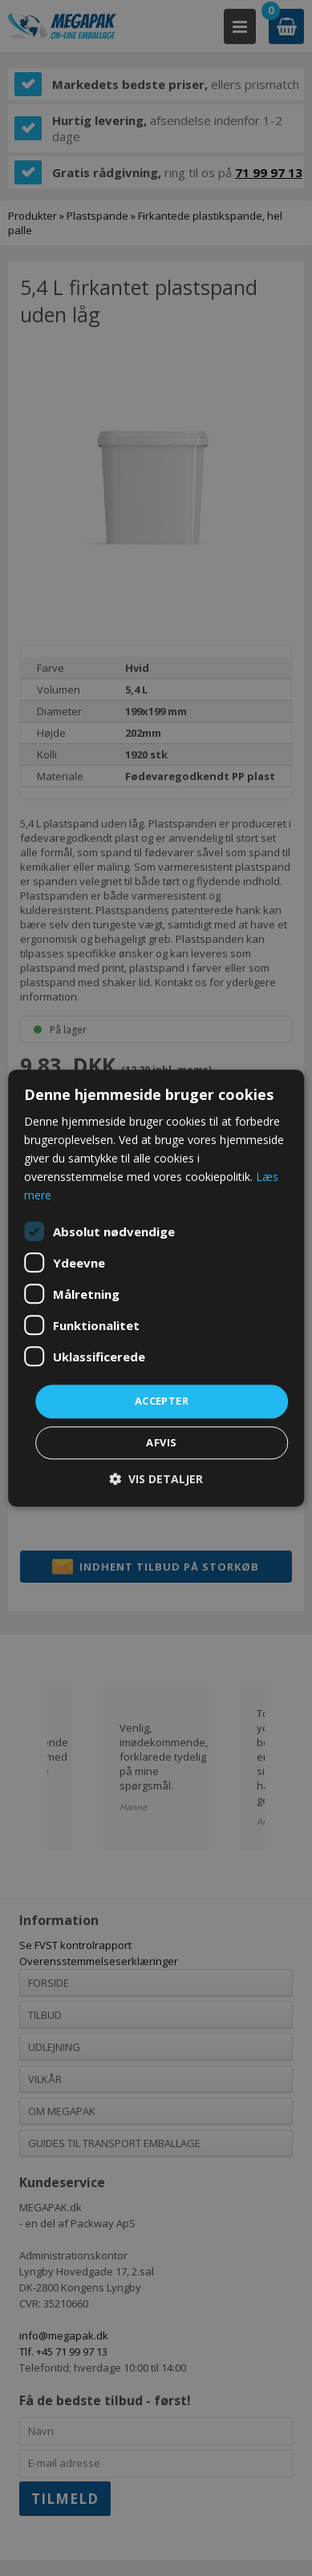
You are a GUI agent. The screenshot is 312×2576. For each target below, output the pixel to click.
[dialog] (156, 1288)
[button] (156, 1478)
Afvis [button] (161, 1442)
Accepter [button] (161, 1401)
